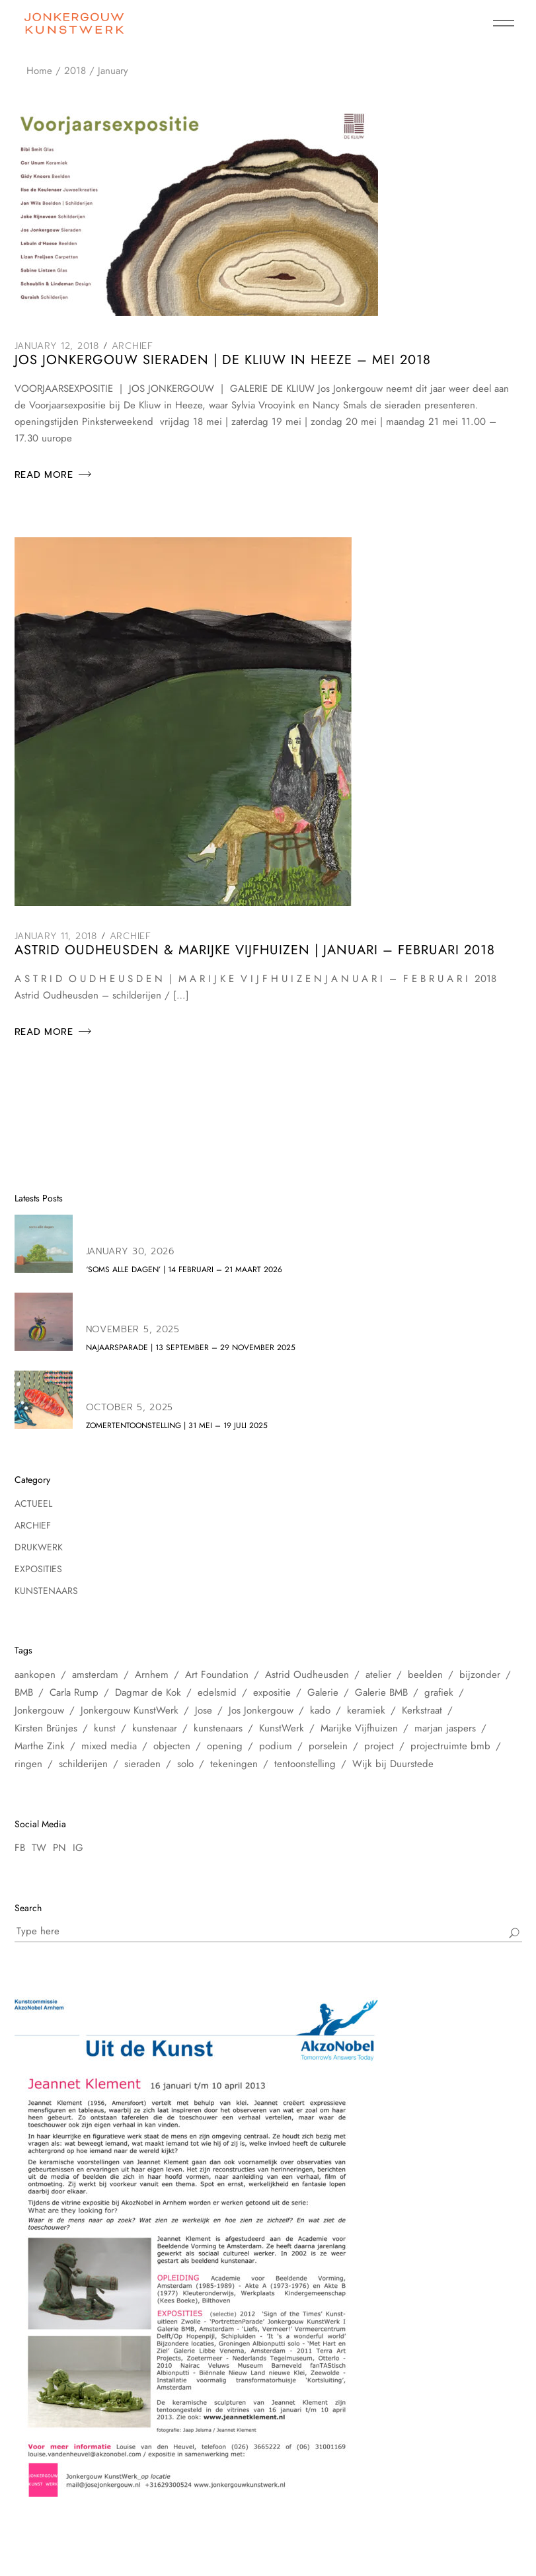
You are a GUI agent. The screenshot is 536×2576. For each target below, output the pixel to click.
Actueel (33, 1503)
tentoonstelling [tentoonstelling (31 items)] (305, 1764)
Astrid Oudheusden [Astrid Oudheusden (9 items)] (307, 1674)
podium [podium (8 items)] (275, 1746)
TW (39, 1847)
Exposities (38, 1568)
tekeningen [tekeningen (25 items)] (234, 1764)
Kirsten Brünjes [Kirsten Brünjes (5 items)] (46, 1728)
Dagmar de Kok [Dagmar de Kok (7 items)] (148, 1692)
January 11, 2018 (56, 936)
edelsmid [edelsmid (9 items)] (217, 1692)
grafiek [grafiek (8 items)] (438, 1692)
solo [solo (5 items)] (185, 1764)
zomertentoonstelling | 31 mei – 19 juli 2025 (177, 1425)
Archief (132, 346)
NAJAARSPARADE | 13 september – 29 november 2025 (190, 1347)
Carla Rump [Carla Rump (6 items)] (74, 1692)
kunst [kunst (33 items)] (105, 1728)
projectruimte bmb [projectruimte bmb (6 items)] (450, 1746)
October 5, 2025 (130, 1407)
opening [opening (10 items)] (225, 1746)
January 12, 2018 (57, 346)
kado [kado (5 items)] (320, 1710)
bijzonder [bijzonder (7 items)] (479, 1674)
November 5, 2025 (133, 1329)
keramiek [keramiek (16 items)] (366, 1710)
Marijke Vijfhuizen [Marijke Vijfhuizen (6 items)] (359, 1728)
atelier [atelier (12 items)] (378, 1674)
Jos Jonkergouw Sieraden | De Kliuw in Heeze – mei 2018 (223, 359)
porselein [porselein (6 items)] (328, 1746)
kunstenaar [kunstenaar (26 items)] (154, 1728)
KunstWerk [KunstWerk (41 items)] (281, 1728)
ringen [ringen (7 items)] (28, 1764)
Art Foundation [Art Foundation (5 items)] (217, 1674)
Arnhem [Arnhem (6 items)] (152, 1674)
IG (78, 1847)
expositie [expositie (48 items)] (272, 1692)
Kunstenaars (46, 1590)
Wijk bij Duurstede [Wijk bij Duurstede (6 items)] (393, 1764)
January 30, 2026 (130, 1251)
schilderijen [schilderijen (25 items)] (83, 1764)
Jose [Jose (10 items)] (203, 1710)
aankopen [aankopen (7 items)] (35, 1674)
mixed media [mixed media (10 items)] (109, 1746)
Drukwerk (39, 1547)
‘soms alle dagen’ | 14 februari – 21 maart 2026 (184, 1269)
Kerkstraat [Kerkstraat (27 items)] (422, 1710)
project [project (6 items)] (379, 1746)
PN (59, 1847)
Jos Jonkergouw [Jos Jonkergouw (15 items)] (261, 1710)
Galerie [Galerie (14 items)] (322, 1692)
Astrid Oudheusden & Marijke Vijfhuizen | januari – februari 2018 (255, 950)
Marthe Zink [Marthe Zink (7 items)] (40, 1746)
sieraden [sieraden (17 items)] (142, 1764)
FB (20, 1847)
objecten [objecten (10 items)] (171, 1746)
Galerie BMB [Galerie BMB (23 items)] (381, 1692)
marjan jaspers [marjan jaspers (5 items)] (445, 1728)
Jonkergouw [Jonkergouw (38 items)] (39, 1710)
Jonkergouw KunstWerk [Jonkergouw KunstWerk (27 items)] (129, 1710)
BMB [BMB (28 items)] (24, 1692)
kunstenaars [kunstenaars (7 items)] (218, 1728)
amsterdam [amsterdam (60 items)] (95, 1674)
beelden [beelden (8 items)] (425, 1674)
